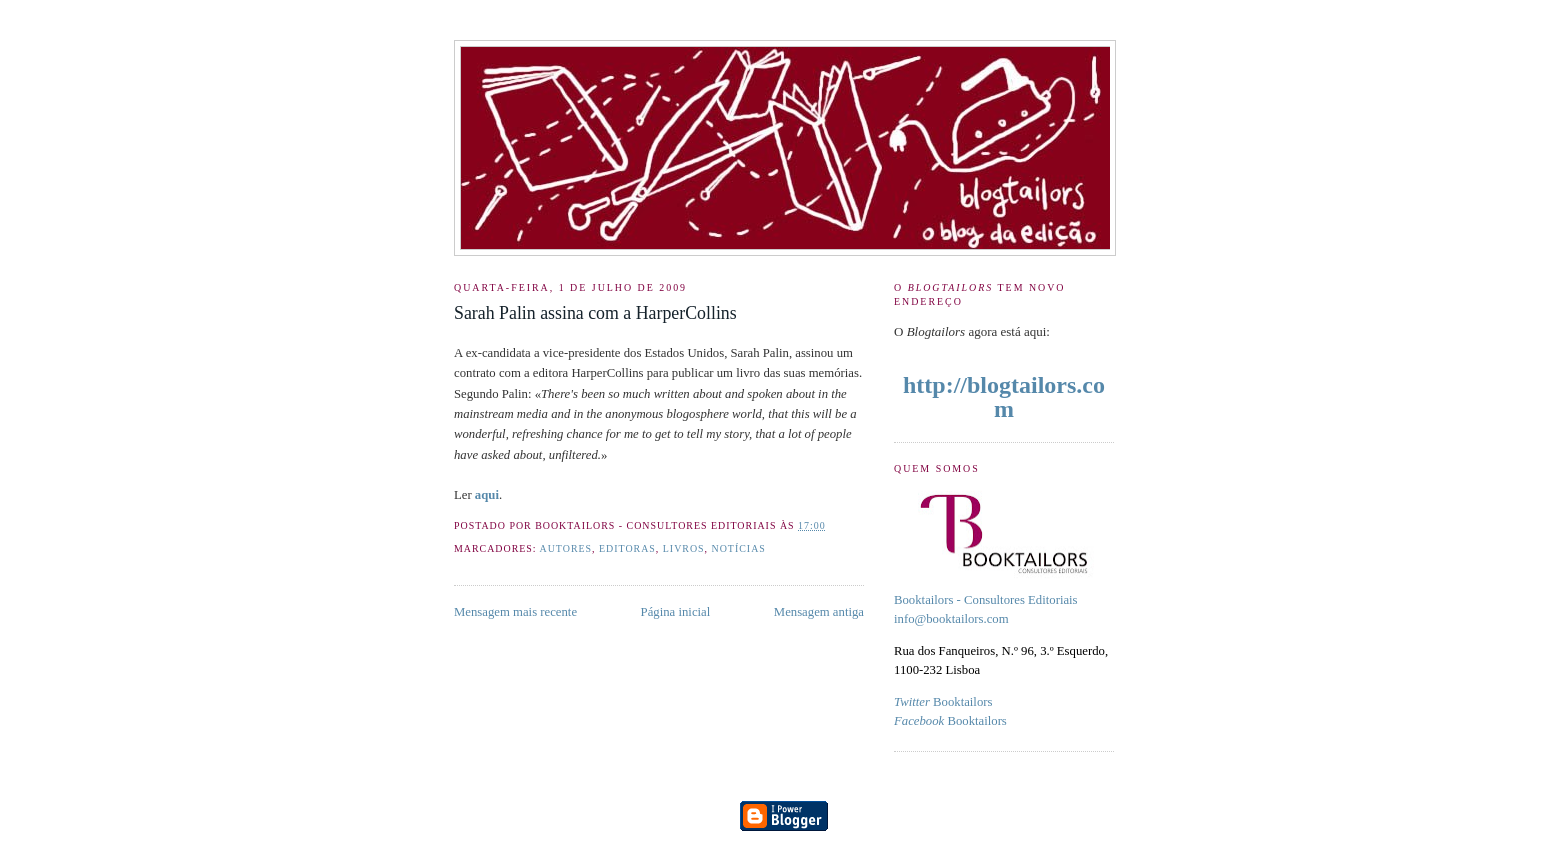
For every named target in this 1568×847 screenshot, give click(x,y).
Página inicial (676, 612)
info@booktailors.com (951, 619)
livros (684, 548)
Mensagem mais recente (515, 612)
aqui (487, 495)
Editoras (627, 548)
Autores (566, 548)
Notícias (739, 548)
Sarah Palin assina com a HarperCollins (595, 313)
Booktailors (943, 702)
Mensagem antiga (819, 612)
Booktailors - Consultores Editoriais (986, 600)
